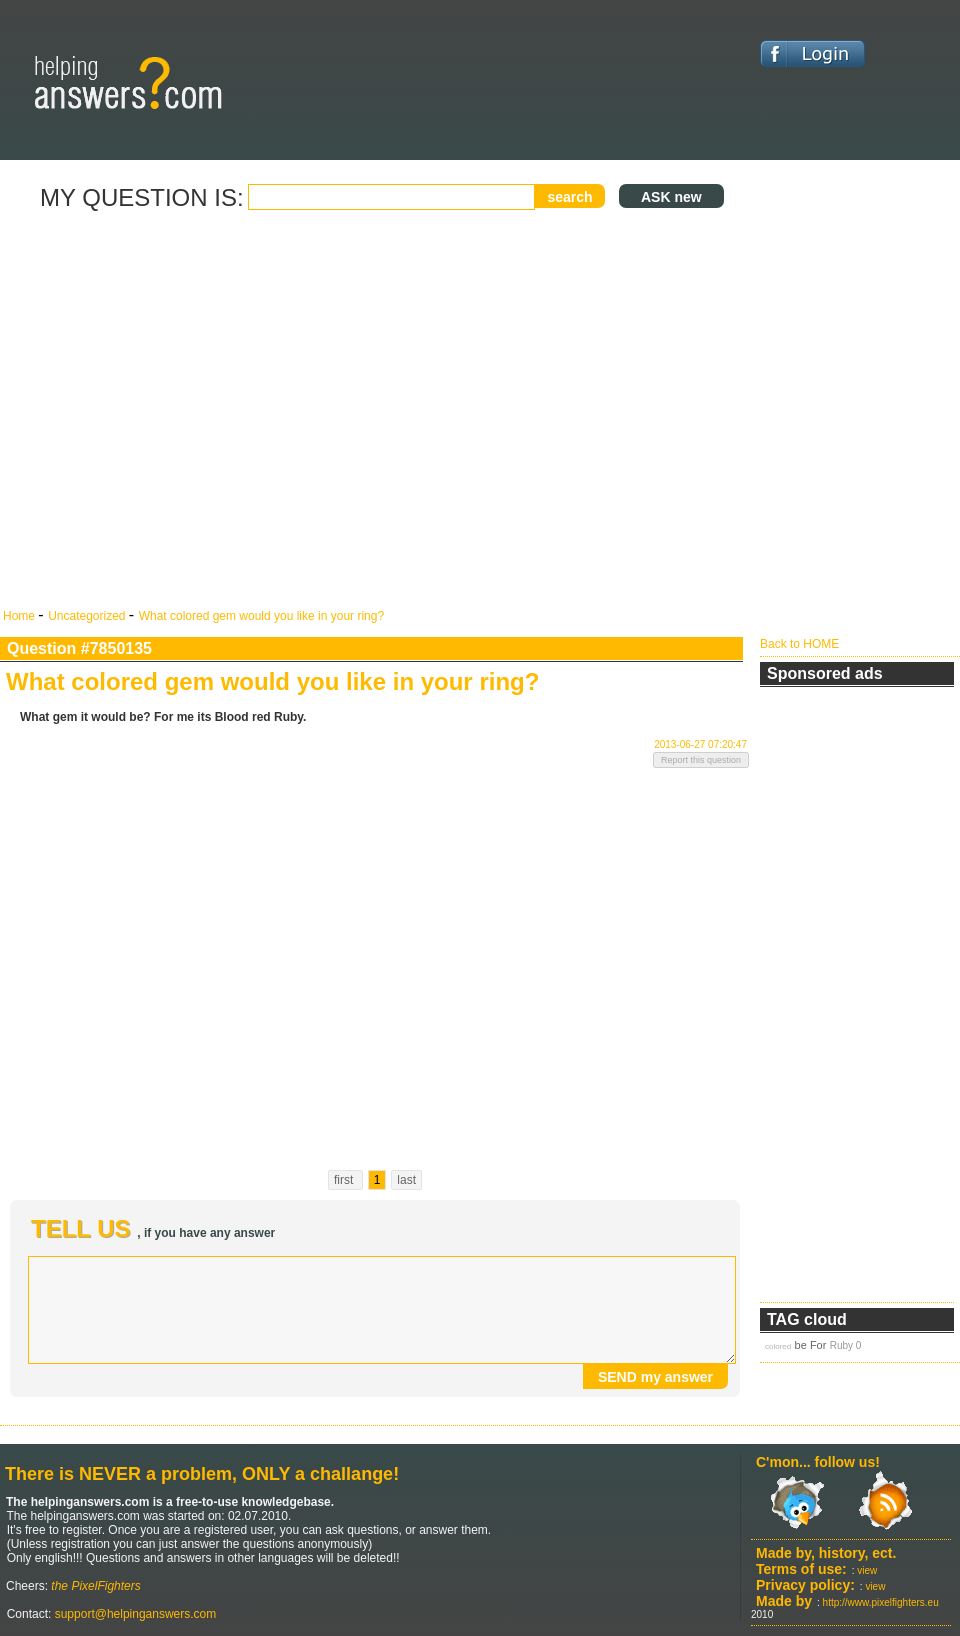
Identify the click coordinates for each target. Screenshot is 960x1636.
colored (778, 1346)
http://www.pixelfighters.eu (881, 1602)
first (345, 1180)
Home (20, 616)
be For (811, 1345)
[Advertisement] (187, 410)
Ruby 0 (846, 1345)
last (406, 1180)
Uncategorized (88, 616)
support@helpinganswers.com (133, 1614)
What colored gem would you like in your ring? (261, 616)
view (867, 1570)
